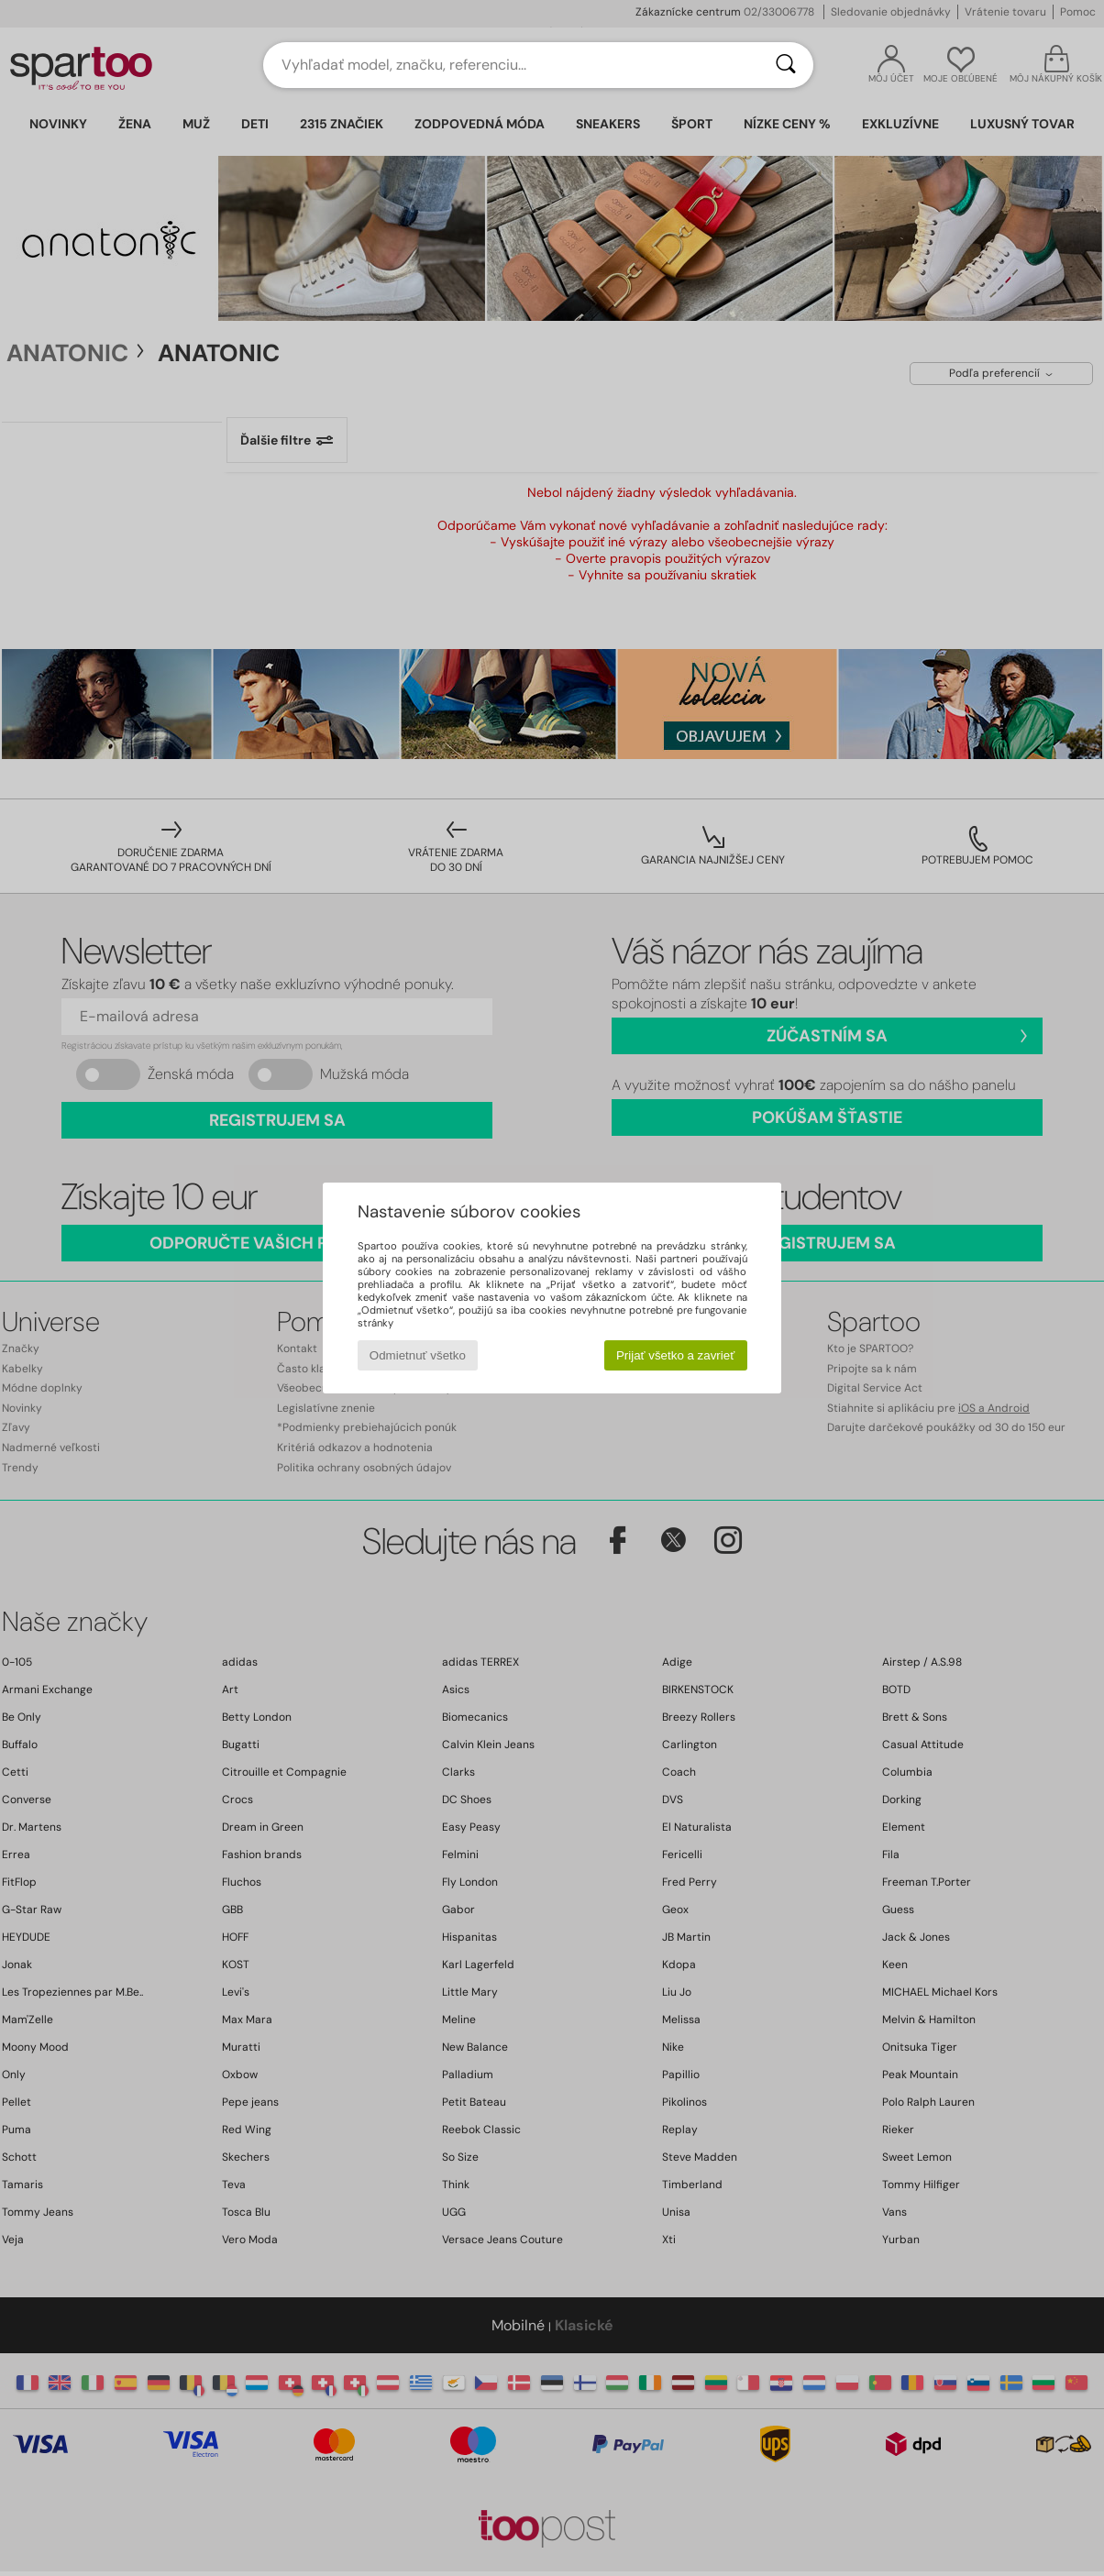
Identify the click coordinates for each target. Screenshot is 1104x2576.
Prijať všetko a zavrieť (675, 1355)
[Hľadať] (785, 65)
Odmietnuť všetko (418, 1355)
